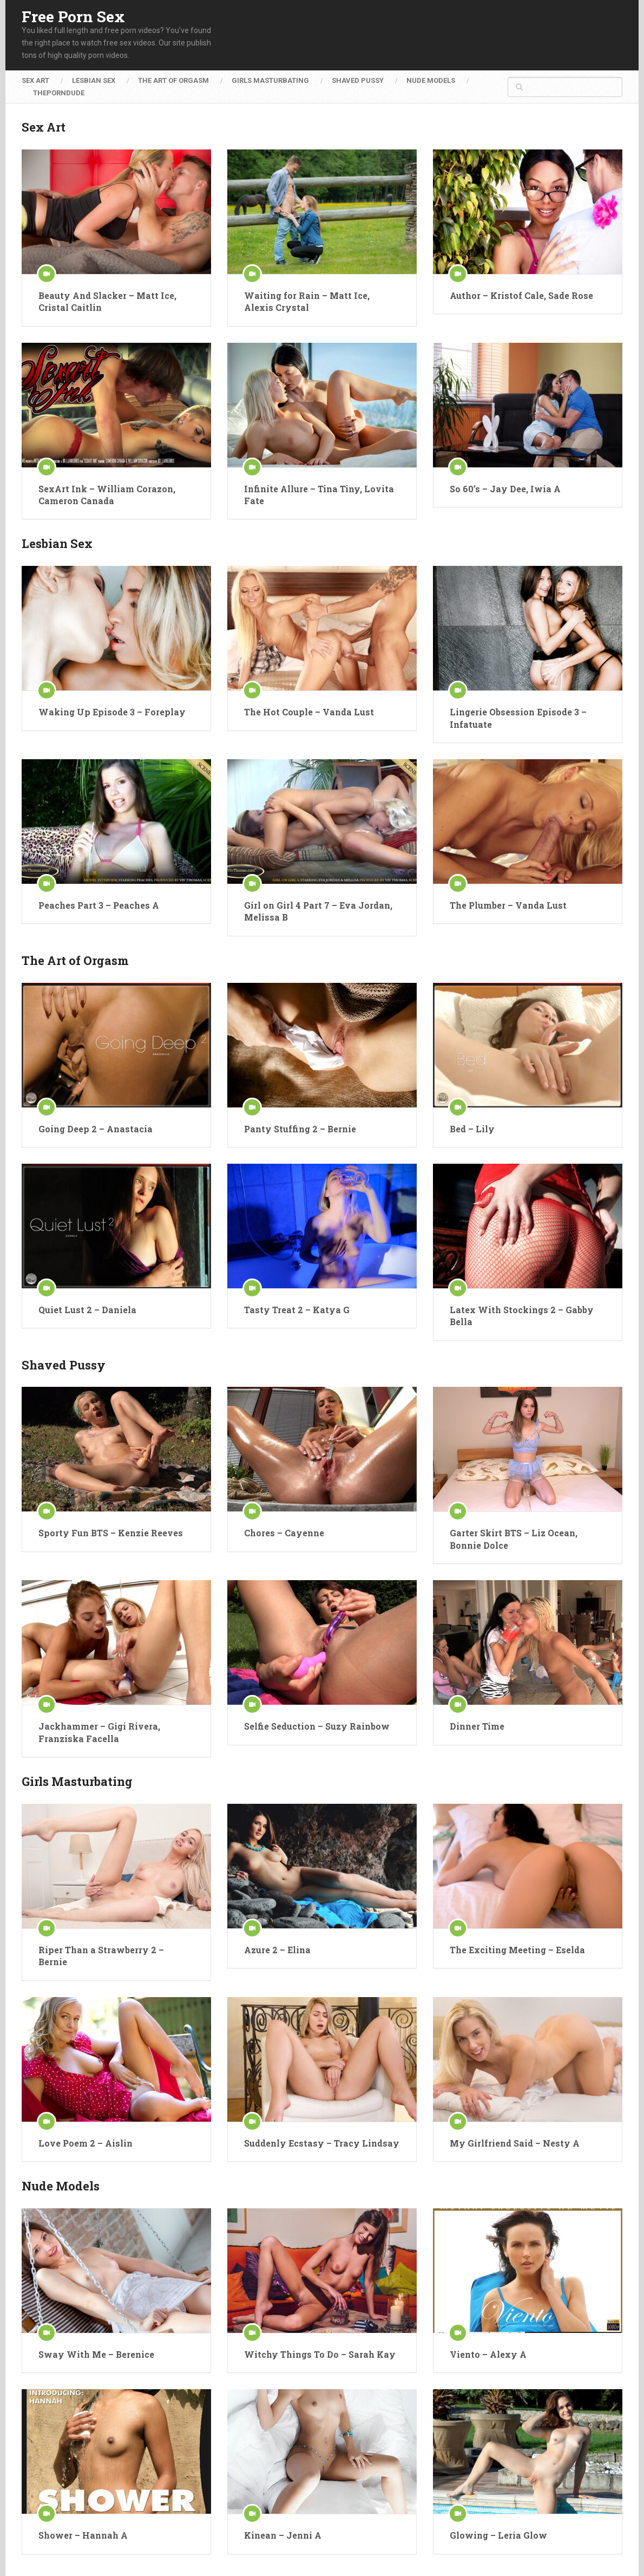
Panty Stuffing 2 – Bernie (300, 1128)
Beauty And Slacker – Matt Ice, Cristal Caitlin (107, 301)
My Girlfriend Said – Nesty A (515, 2143)
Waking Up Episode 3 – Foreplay (112, 712)
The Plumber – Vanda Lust (508, 905)
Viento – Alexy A (488, 2354)
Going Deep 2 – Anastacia (95, 1128)
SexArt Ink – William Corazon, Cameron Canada (106, 494)
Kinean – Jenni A (282, 2535)
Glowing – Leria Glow (498, 2535)
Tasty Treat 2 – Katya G (297, 1309)
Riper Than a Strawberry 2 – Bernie (101, 1955)
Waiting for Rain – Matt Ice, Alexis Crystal (307, 301)
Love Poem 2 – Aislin (85, 2143)
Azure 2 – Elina (277, 1949)
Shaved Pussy (358, 80)
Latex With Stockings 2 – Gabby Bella (522, 1315)
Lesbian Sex (93, 80)
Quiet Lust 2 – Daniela (87, 1309)
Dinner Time (477, 1726)
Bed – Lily (472, 1128)
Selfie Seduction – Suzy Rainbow (317, 1726)
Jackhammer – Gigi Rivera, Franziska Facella (99, 1732)
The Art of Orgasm (173, 80)
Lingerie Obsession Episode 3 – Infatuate (518, 717)
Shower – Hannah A (83, 2535)
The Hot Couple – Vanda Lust (309, 712)
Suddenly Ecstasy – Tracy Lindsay (321, 2143)
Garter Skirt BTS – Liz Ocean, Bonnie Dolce (513, 1538)
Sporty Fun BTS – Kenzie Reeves (110, 1532)
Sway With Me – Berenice (96, 2354)
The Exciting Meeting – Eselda (517, 1949)
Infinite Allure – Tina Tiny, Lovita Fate (319, 494)
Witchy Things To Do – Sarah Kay (320, 2354)
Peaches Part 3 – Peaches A (98, 905)
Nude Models (430, 80)
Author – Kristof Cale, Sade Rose (521, 295)
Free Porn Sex (73, 16)
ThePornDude (58, 93)
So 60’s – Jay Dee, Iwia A (505, 488)
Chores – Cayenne (284, 1532)
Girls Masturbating (270, 80)
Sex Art (35, 80)
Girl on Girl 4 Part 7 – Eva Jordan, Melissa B (318, 911)
